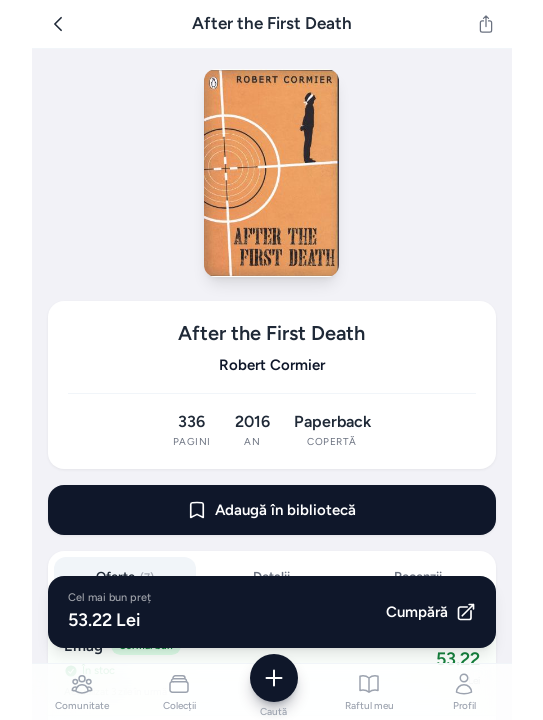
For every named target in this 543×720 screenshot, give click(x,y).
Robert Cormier (272, 365)
